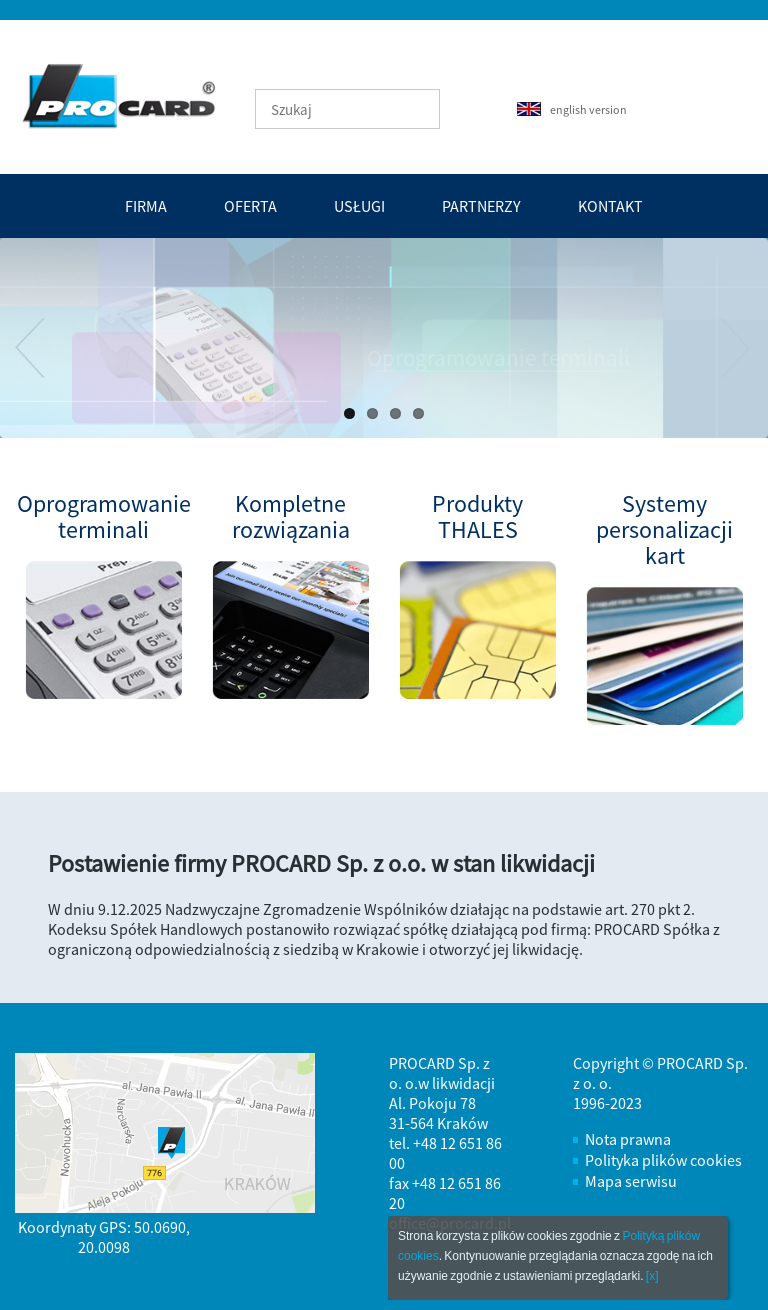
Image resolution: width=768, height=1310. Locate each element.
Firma (146, 206)
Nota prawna (628, 1139)
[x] (652, 1276)
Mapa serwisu (631, 1181)
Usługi (359, 206)
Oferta (250, 206)
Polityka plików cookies (663, 1160)
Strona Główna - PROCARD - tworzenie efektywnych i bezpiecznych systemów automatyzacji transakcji (130, 95)
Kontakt (610, 206)
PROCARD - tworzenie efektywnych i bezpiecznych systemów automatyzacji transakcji (116, 96)
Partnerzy (481, 206)
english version (572, 109)
